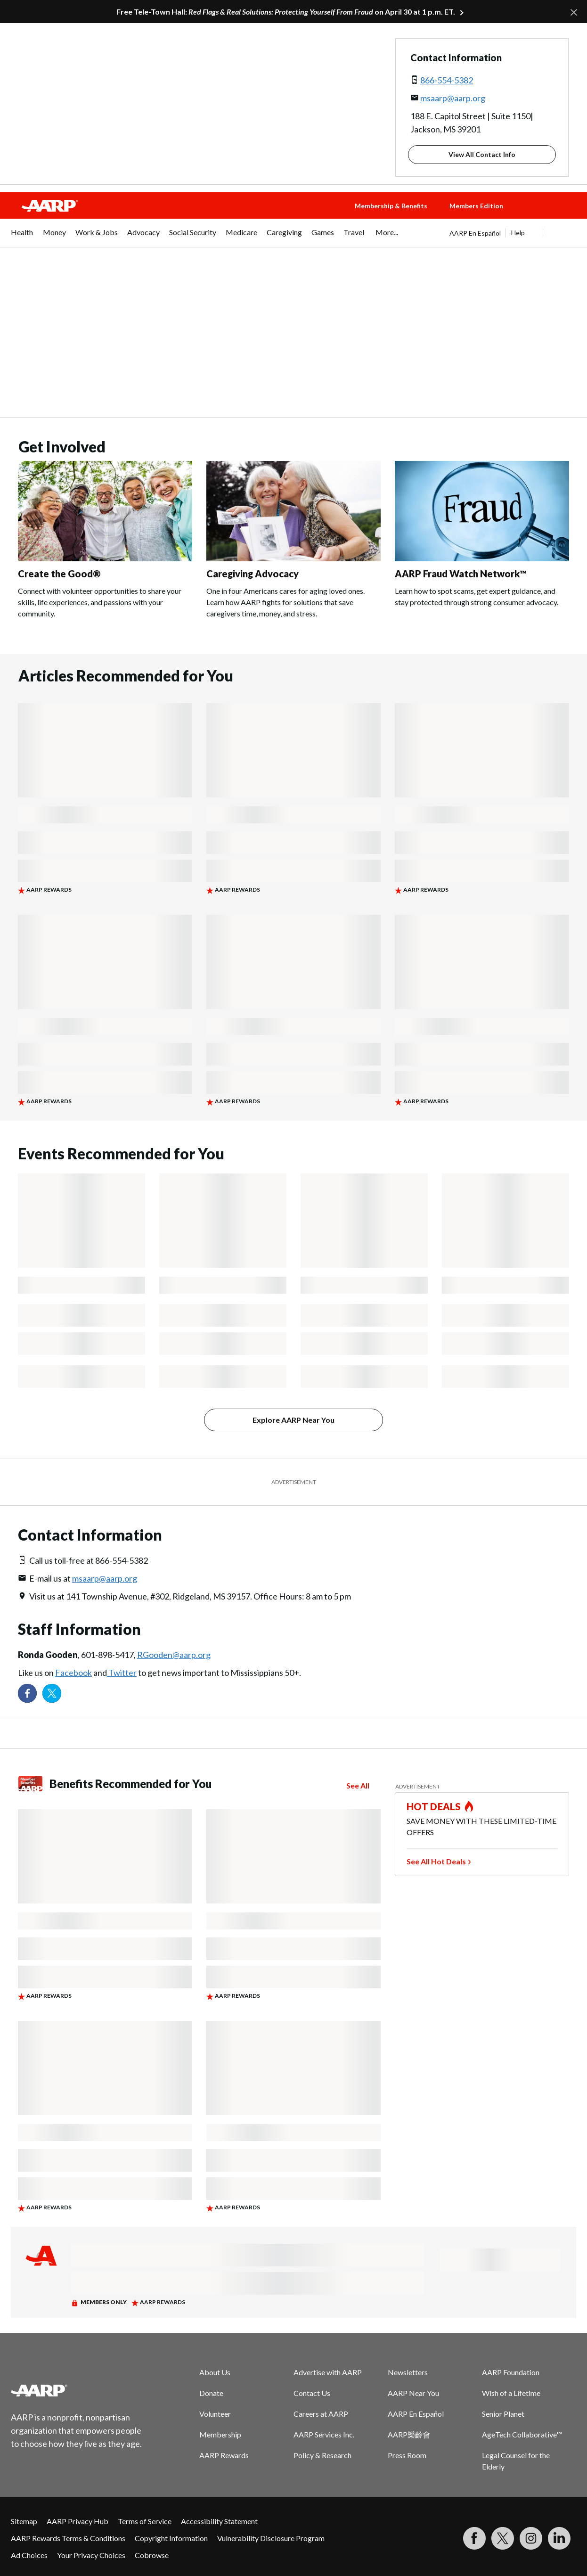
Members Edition (476, 206)
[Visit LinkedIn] (559, 2538)
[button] (554, 214)
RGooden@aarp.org (174, 1654)
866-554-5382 (446, 80)
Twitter (122, 1672)
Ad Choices (29, 2555)
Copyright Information (171, 2538)
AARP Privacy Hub (77, 2521)
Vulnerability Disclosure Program (271, 2538)
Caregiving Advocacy (252, 573)
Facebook (73, 1672)
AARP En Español (475, 233)
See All (357, 1785)
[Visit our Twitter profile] (51, 1693)
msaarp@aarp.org (452, 98)
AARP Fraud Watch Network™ (461, 573)
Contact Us (312, 2392)
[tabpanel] (512, 233)
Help (518, 233)
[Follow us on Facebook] (27, 1693)
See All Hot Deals (436, 1861)
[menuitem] (22, 237)
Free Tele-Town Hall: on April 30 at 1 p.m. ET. (286, 11)
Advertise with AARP (328, 2372)
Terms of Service (144, 2521)
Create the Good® (59, 573)
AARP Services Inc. (324, 2434)
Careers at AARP (321, 2413)
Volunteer (215, 2413)
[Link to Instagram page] (531, 2538)
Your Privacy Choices (91, 2555)
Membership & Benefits (391, 206)
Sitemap (24, 2521)
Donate (211, 2392)
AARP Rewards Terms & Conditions (68, 2538)
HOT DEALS (434, 1806)
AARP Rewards (224, 2455)
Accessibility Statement (219, 2521)
